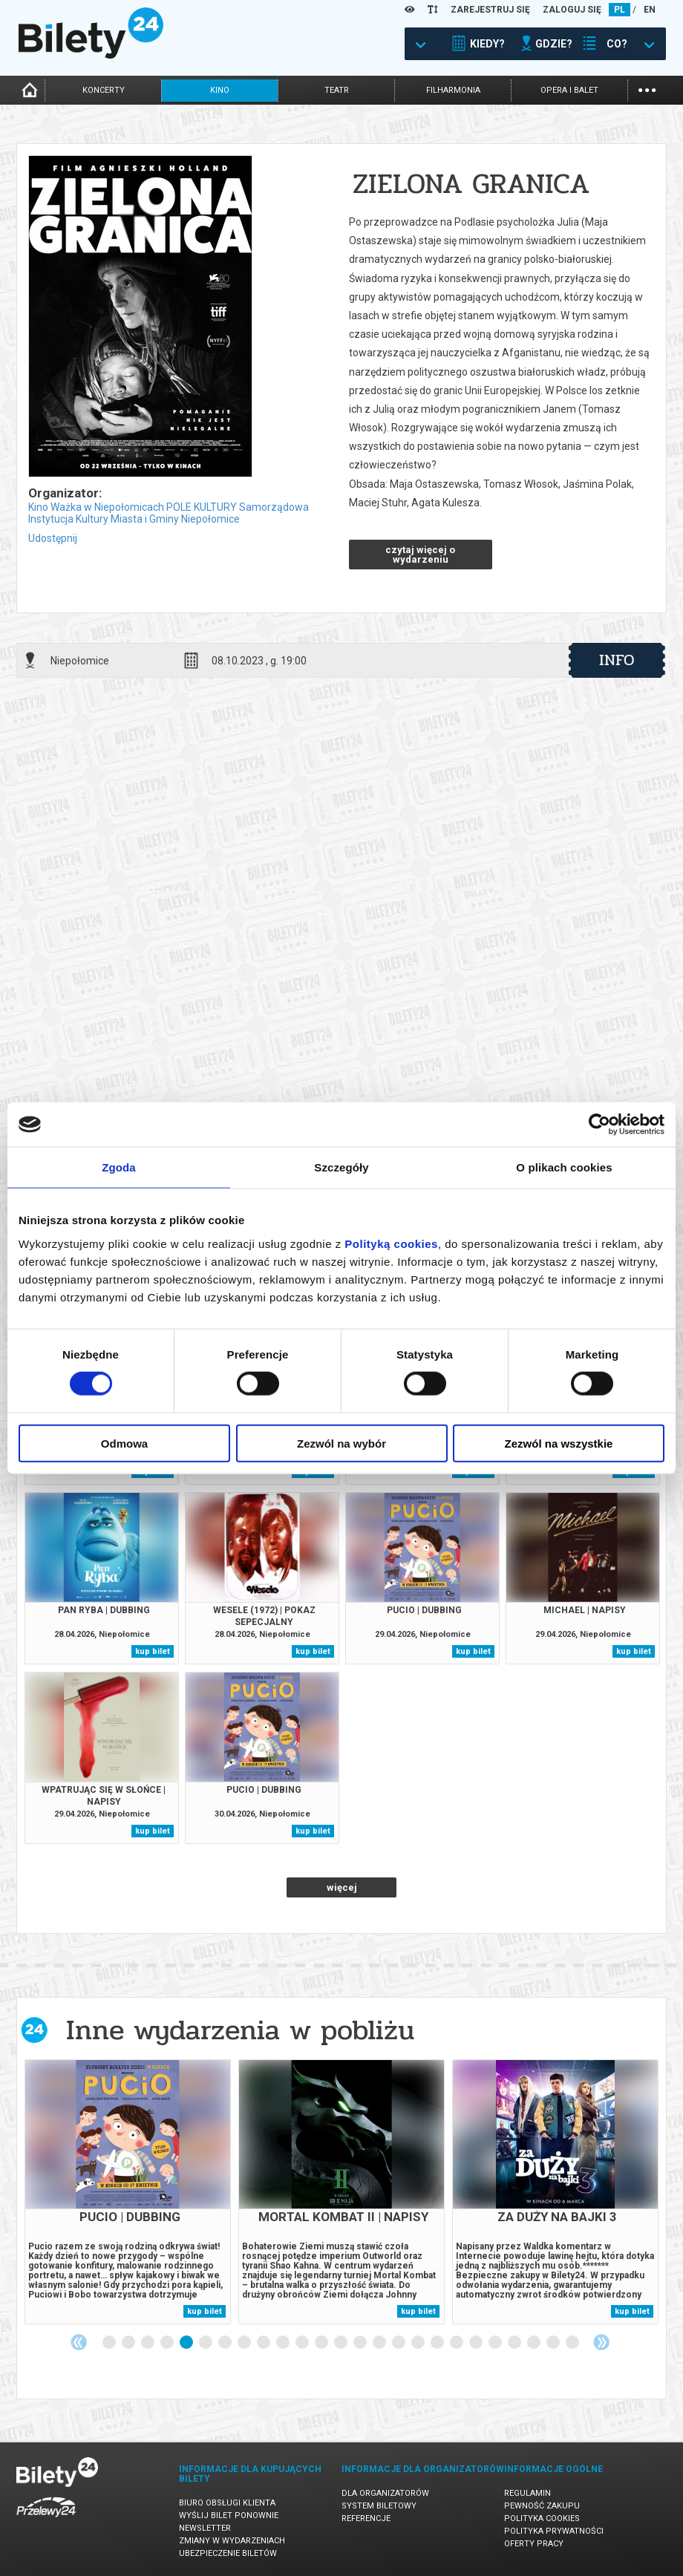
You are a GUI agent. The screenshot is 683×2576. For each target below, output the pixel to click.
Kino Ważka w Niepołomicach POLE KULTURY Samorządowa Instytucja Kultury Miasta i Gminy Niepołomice (168, 513)
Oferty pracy (533, 2544)
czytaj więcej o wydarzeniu (420, 554)
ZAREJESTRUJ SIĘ (490, 9)
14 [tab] (360, 2342)
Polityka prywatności (554, 2531)
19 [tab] (457, 2342)
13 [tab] (341, 2342)
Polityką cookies (391, 1243)
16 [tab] (399, 2342)
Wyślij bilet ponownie (228, 2515)
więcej (342, 1887)
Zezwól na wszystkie (559, 1442)
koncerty (103, 90)
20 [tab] (476, 2342)
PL (619, 9)
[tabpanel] (127, 2191)
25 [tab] (573, 2342)
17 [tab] (418, 2342)
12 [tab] (322, 2342)
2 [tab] (129, 2342)
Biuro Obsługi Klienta (227, 2503)
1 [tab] (109, 2342)
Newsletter (205, 2528)
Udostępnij (52, 538)
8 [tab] (245, 2342)
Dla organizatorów (385, 2493)
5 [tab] (187, 2342)
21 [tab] (495, 2342)
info (617, 660)
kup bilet (152, 1651)
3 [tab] (148, 2342)
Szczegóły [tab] (341, 1167)
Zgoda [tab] (119, 1167)
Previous (79, 2342)
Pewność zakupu (542, 2506)
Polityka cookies (542, 2518)
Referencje (366, 2518)
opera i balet (569, 90)
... (647, 88)
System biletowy (379, 2506)
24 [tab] (553, 2342)
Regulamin (527, 2493)
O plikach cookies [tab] (564, 1167)
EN (650, 9)
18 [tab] (438, 2342)
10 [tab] (283, 2342)
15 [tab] (380, 2342)
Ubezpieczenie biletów (228, 2553)
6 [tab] (206, 2342)
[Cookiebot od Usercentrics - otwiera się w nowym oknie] (599, 1125)
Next (601, 2342)
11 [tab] (302, 2342)
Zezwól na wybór (341, 1442)
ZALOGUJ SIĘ (572, 9)
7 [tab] (225, 2342)
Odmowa (124, 1442)
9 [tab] (264, 2342)
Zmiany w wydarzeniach (232, 2541)
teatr (336, 90)
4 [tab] (167, 2342)
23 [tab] (534, 2342)
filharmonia (453, 90)
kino (219, 90)
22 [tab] (515, 2342)
